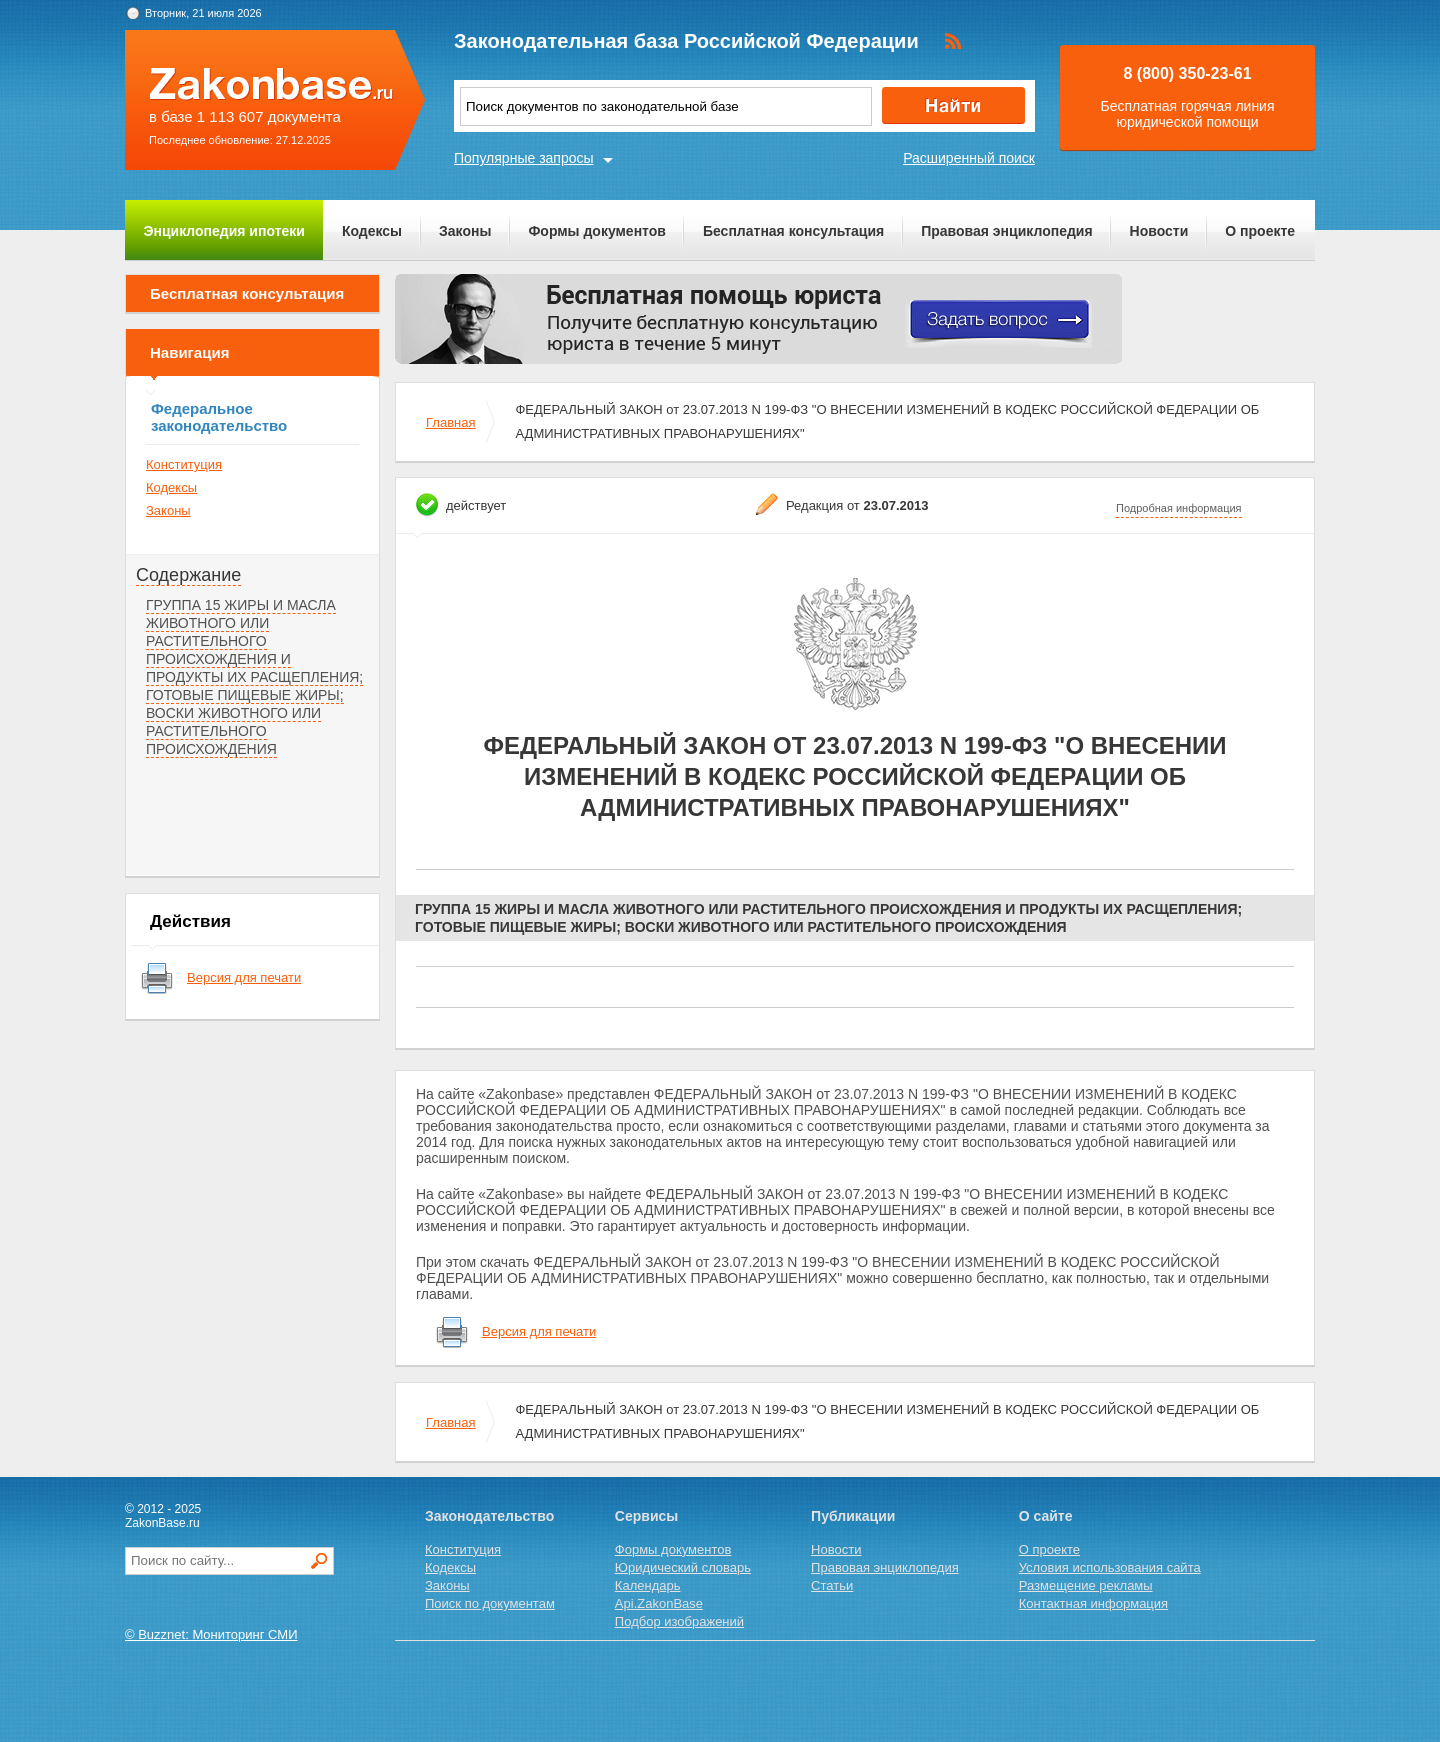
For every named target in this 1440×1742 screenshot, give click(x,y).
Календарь (648, 1585)
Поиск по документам (490, 1603)
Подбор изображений (679, 1621)
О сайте (1046, 1516)
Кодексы (372, 231)
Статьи (832, 1585)
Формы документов (597, 231)
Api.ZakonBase (659, 1603)
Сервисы (646, 1516)
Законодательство (489, 1516)
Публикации (853, 1516)
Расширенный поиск (969, 158)
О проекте (1260, 231)
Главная (450, 422)
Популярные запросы (524, 158)
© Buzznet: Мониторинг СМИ (211, 1634)
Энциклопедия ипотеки (224, 231)
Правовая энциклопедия (1006, 231)
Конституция (184, 464)
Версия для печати (244, 977)
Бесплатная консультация (793, 231)
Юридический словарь (683, 1567)
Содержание (188, 575)
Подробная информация (1179, 508)
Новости (1159, 231)
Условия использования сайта (1110, 1567)
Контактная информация (1093, 1603)
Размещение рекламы (1086, 1585)
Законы (465, 231)
